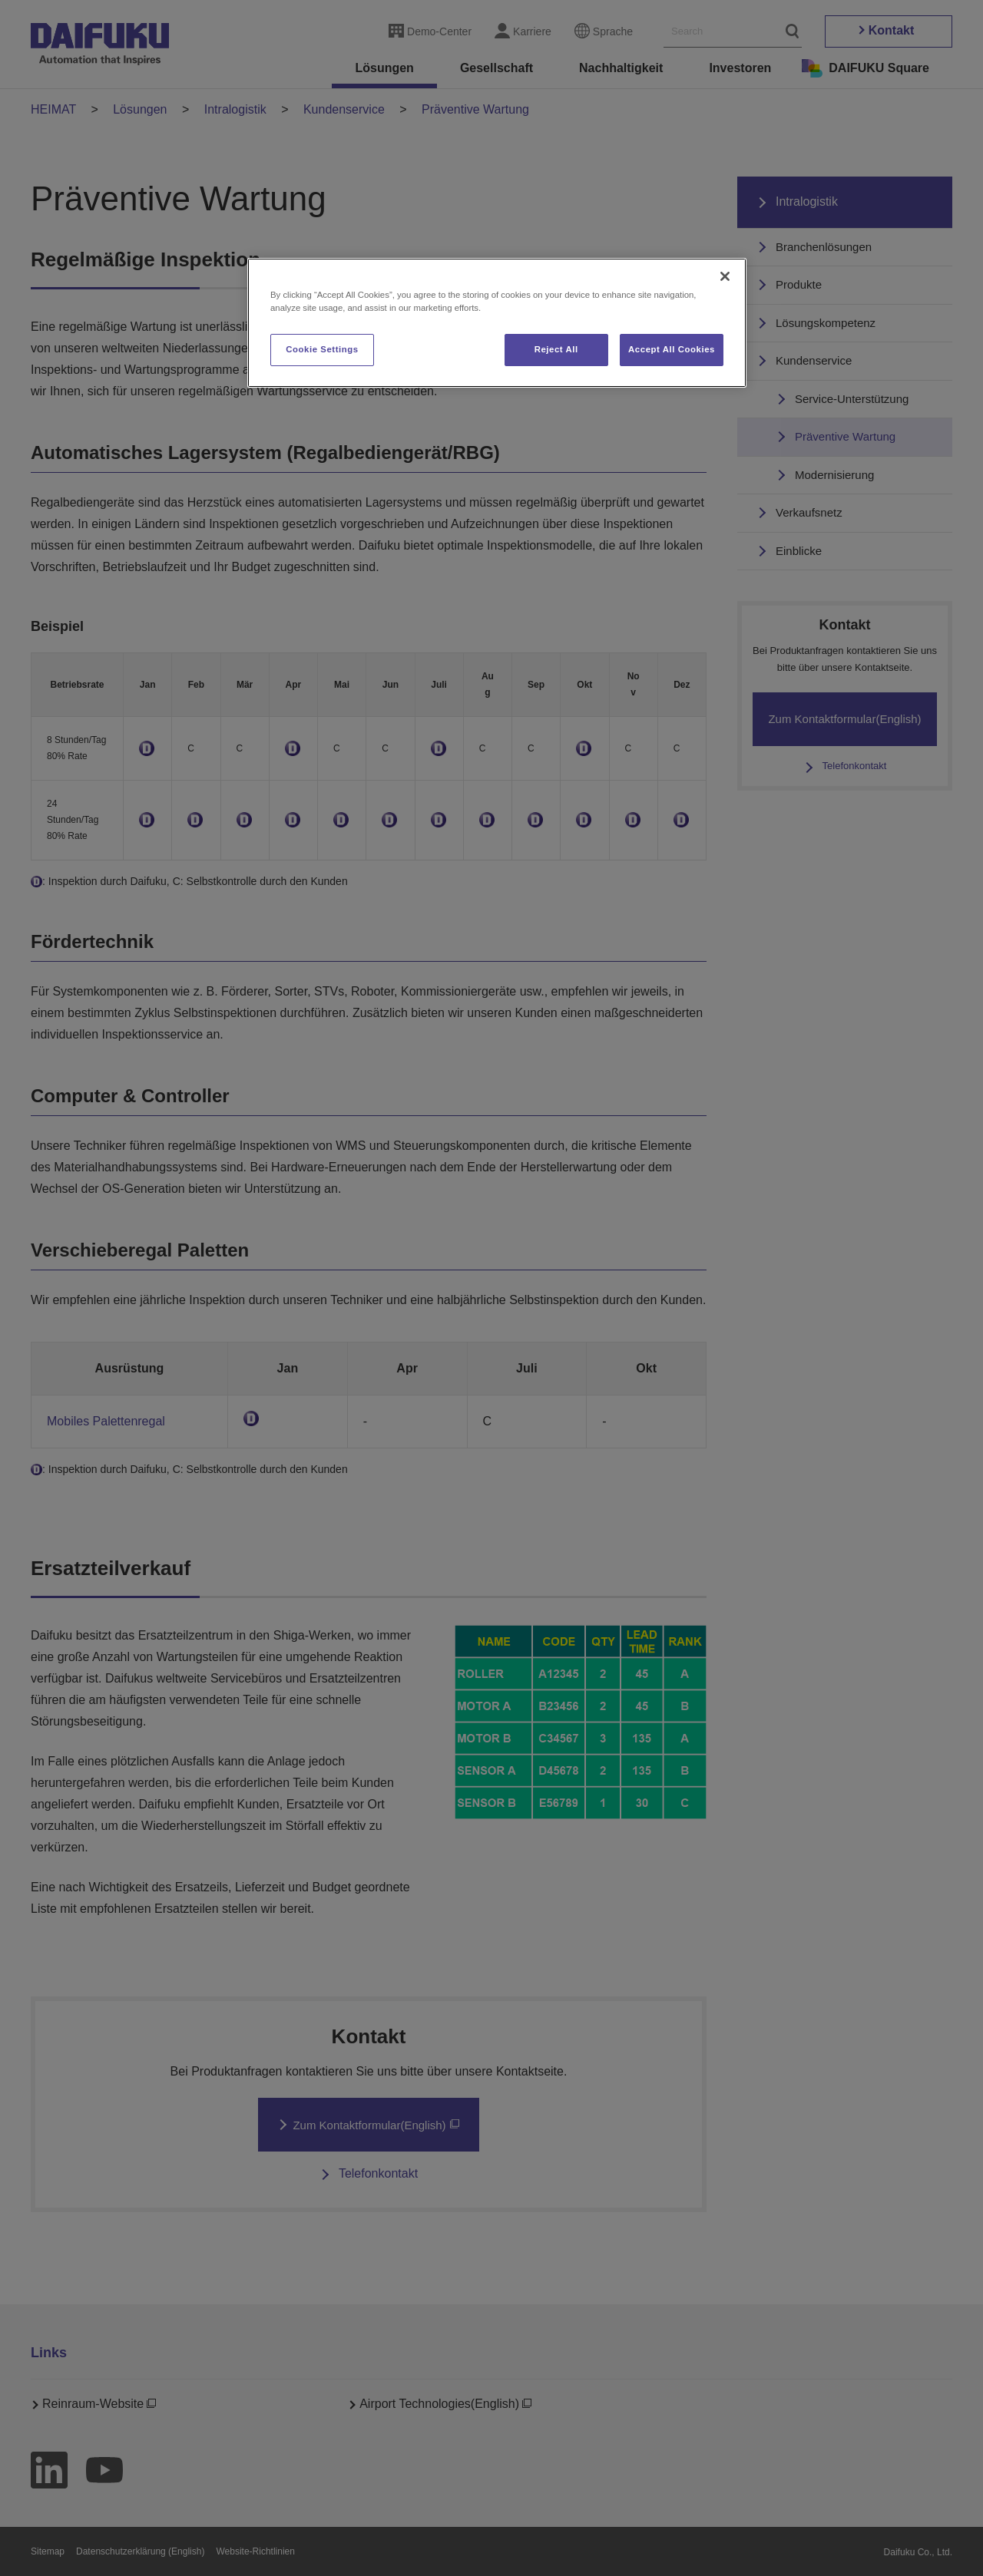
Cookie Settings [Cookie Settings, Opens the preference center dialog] (322, 349)
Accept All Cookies (671, 349)
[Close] (725, 276)
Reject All (556, 349)
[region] (496, 323)
